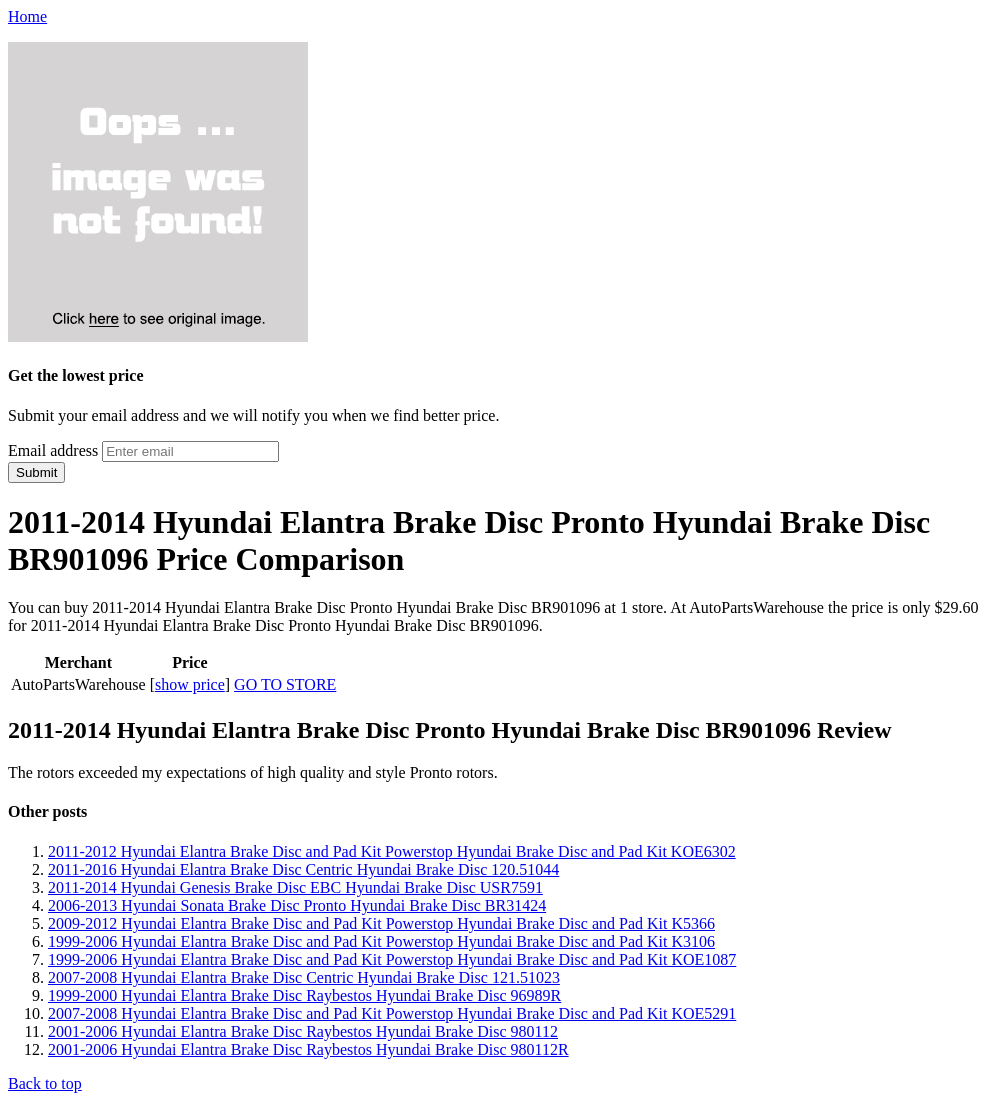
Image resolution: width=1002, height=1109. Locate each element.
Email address (53, 450)
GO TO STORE (285, 684)
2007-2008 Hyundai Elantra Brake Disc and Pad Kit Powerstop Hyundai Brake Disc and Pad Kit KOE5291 (392, 1013)
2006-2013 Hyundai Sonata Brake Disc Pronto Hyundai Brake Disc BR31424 (297, 905)
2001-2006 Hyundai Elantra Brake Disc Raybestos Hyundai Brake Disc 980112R (308, 1049)
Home (27, 16)
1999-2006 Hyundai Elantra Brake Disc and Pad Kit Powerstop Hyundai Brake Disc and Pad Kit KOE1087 (392, 959)
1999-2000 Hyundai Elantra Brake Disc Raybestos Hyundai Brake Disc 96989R (304, 995)
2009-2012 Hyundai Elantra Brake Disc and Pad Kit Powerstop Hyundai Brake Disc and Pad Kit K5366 (381, 923)
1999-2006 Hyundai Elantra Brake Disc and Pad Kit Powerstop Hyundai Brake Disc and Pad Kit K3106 (381, 941)
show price (190, 684)
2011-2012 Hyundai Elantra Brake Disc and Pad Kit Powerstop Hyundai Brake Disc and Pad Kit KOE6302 (392, 851)
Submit (36, 472)
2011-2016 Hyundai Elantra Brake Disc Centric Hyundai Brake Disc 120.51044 (303, 869)
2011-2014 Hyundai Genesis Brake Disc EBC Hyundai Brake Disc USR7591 (295, 887)
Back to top (45, 1083)
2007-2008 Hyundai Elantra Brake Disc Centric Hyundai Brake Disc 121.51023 (304, 977)
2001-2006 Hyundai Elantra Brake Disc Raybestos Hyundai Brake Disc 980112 (303, 1031)
